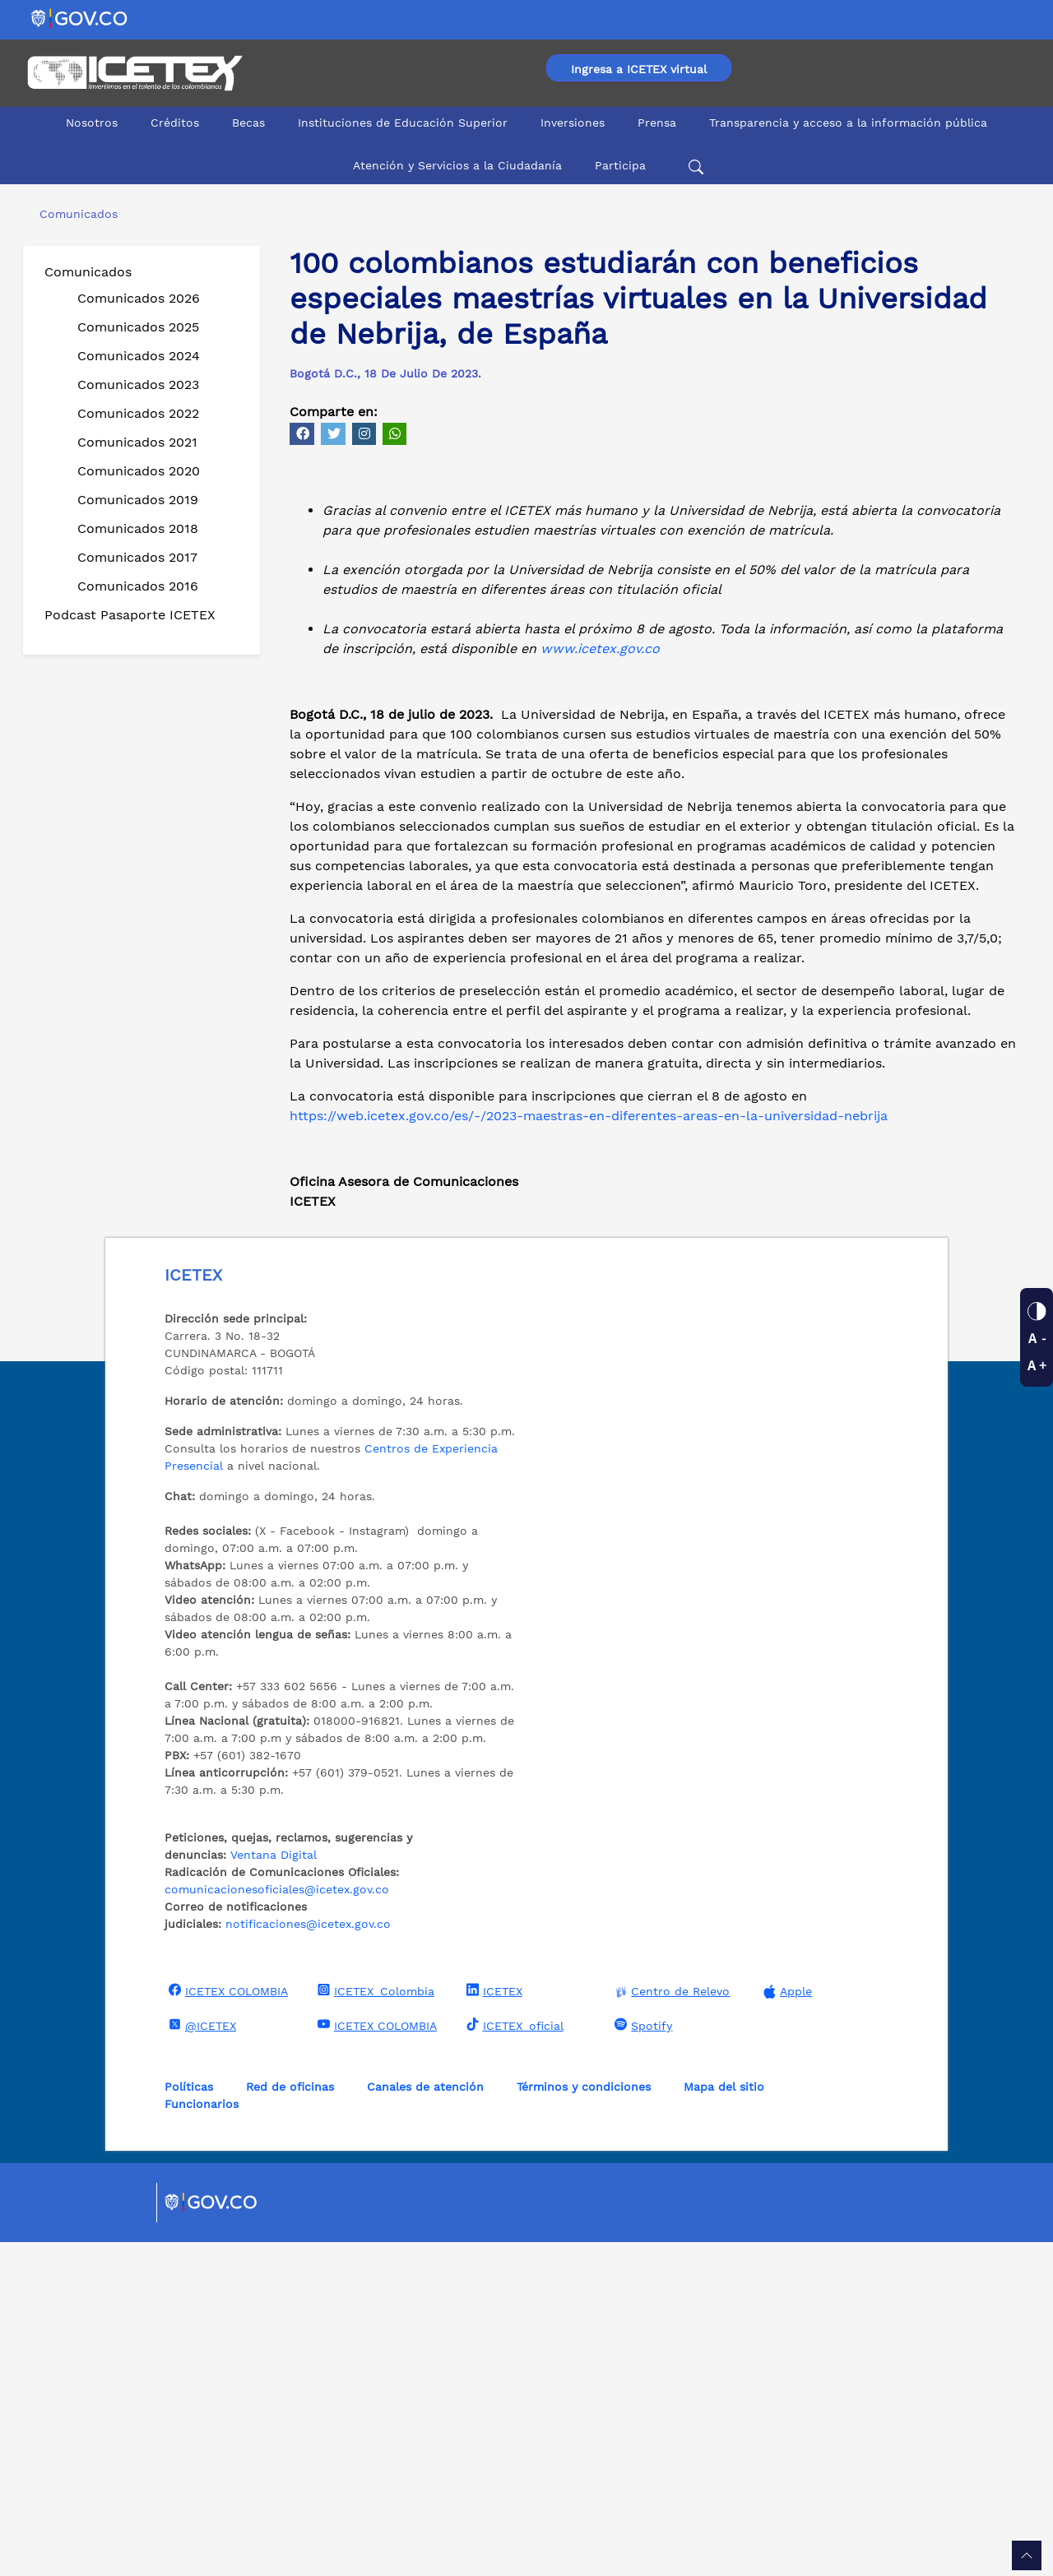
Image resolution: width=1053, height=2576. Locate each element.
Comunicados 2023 (138, 384)
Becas (248, 122)
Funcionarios (202, 2437)
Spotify (641, 2358)
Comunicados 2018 (137, 528)
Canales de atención (425, 2420)
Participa (620, 165)
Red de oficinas (290, 2420)
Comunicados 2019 (137, 499)
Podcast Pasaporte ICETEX (130, 615)
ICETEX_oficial (513, 2358)
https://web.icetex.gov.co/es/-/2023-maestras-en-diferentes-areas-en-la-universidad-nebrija (589, 1449)
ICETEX (492, 2324)
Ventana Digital (273, 2188)
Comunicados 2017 (137, 557)
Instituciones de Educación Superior (403, 122)
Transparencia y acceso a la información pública (848, 122)
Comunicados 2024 (138, 356)
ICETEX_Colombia (373, 2324)
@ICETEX (200, 2358)
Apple (785, 2325)
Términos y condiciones (584, 2420)
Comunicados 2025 (138, 327)
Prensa (657, 122)
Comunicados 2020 (138, 471)
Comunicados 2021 (137, 442)
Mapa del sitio (724, 2420)
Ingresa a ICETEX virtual (639, 69)
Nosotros (92, 122)
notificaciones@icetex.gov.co (308, 2257)
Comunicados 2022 (138, 413)
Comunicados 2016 (137, 586)
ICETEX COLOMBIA (226, 2324)
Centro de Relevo (670, 2325)
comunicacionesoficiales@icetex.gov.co (277, 2223)
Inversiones (572, 122)
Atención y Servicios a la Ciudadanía (457, 165)
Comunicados (88, 272)
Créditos (175, 122)
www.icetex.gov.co (600, 982)
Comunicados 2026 (138, 298)
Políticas (189, 2420)
